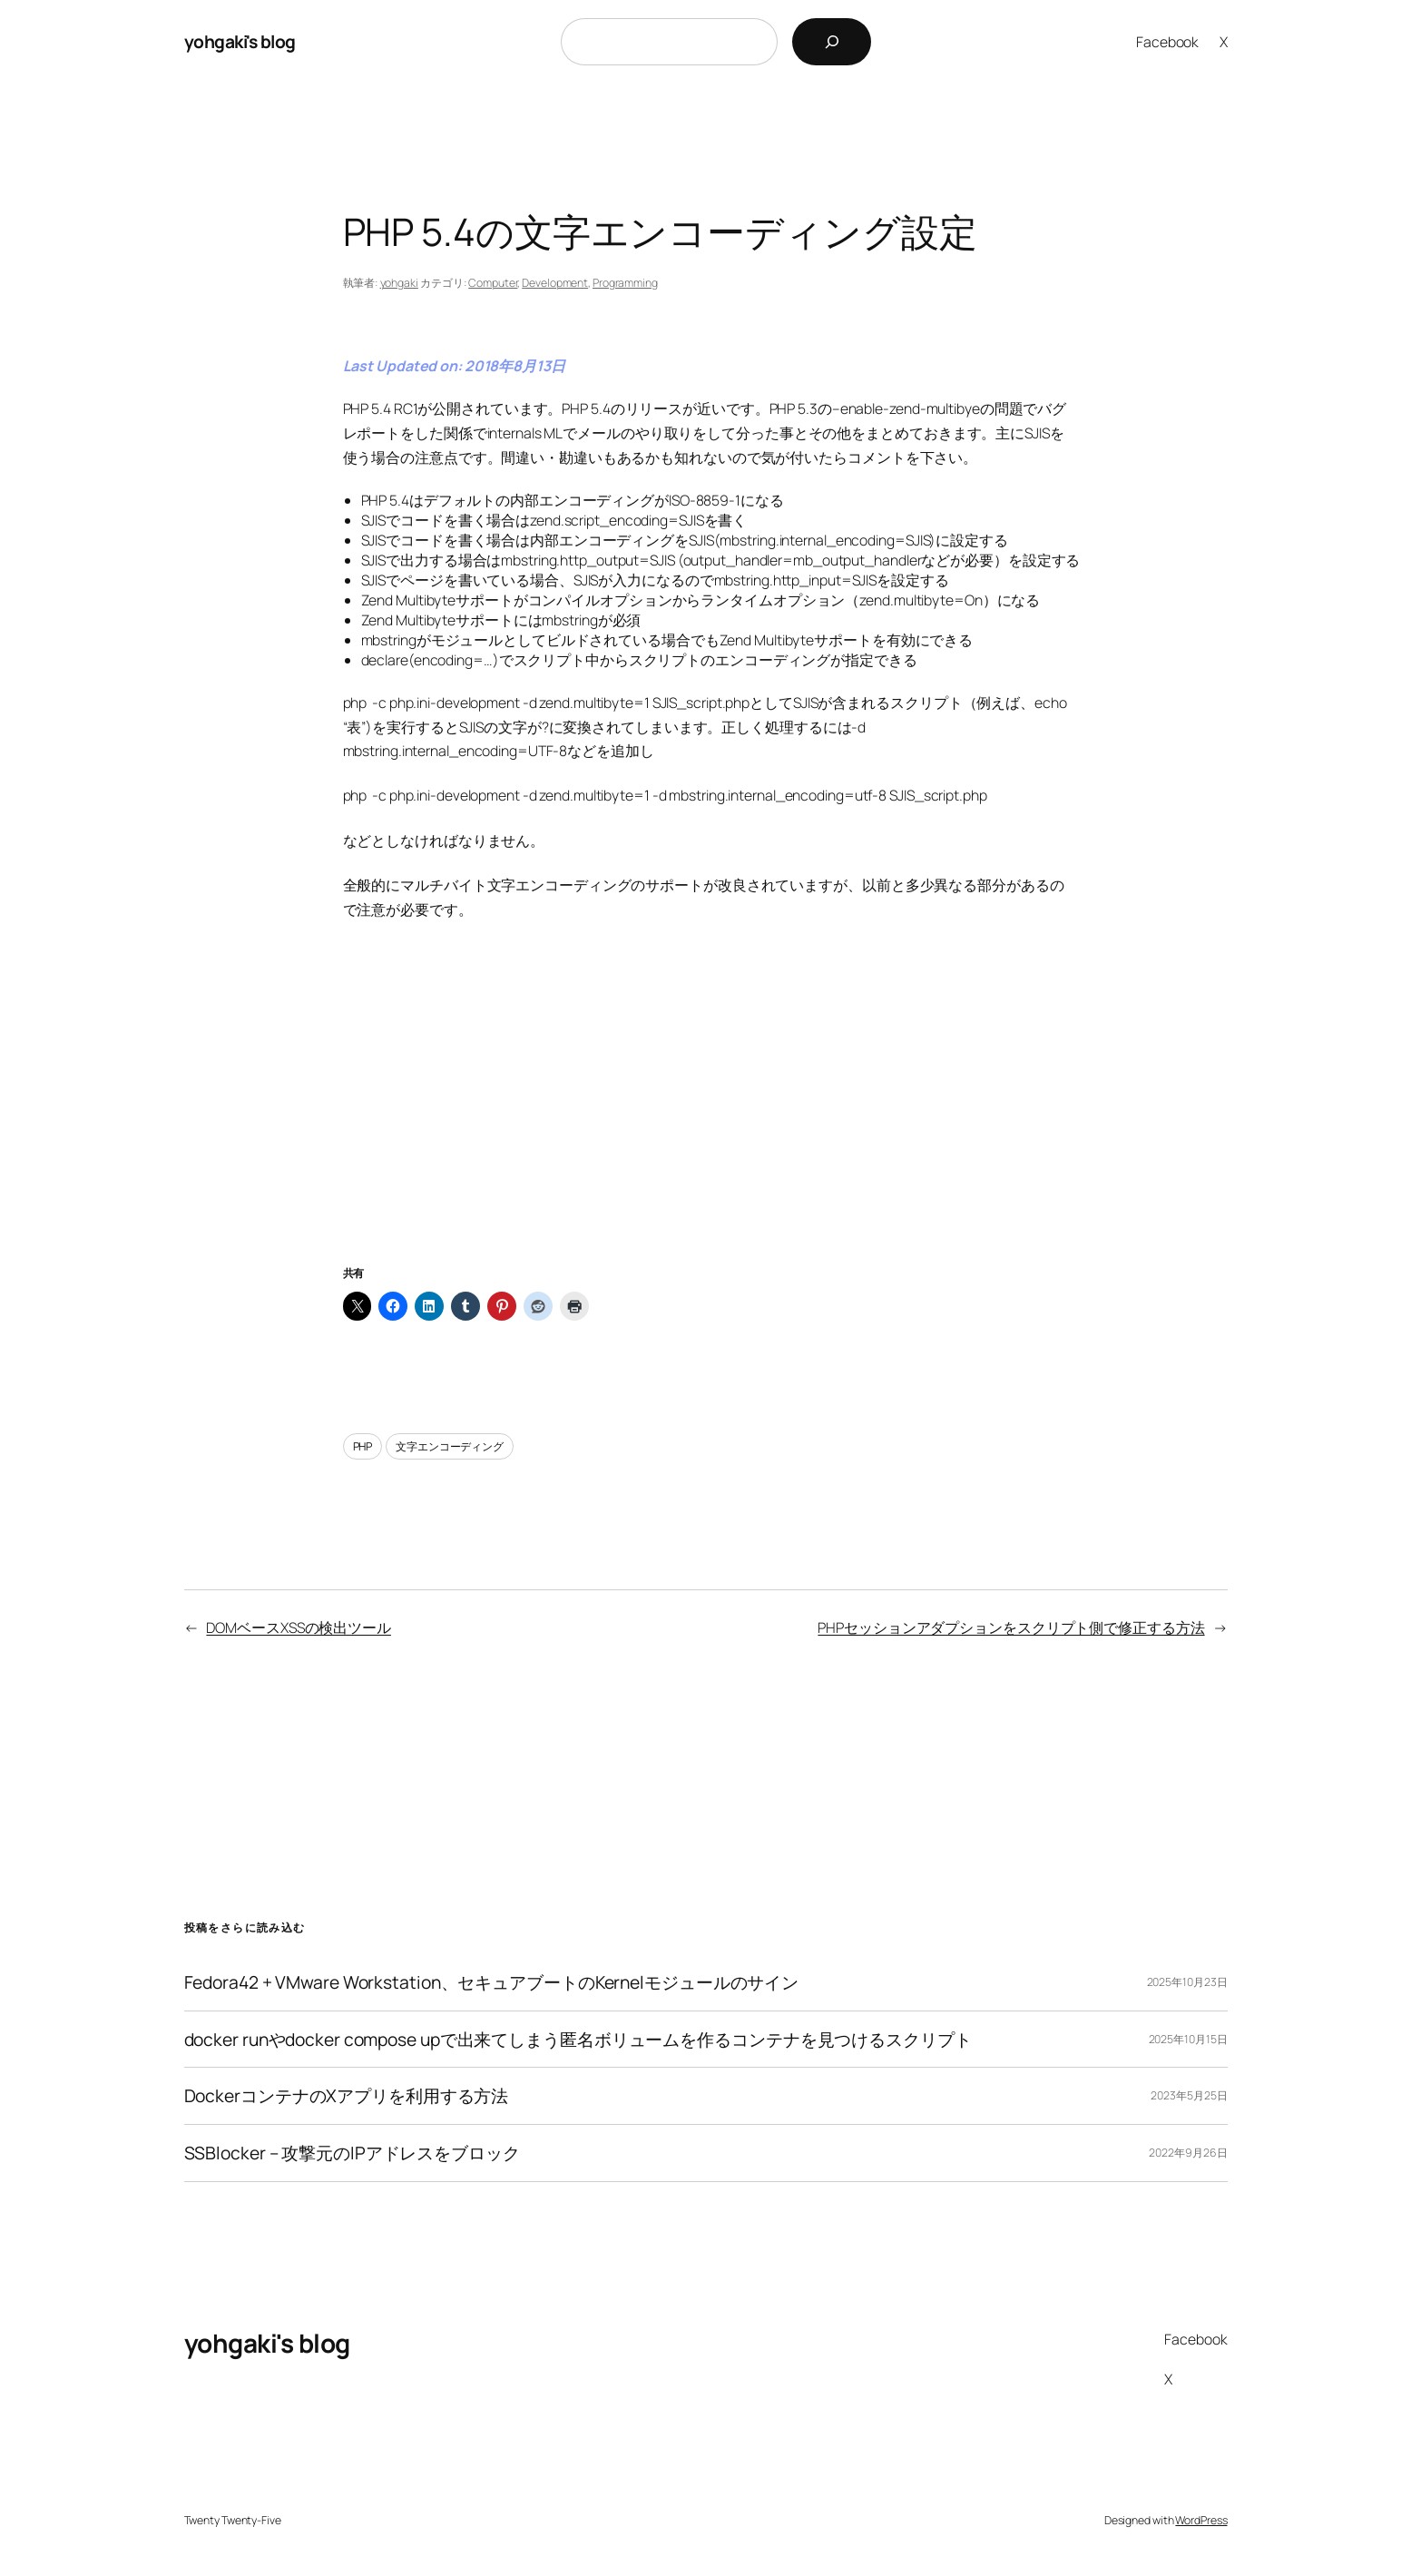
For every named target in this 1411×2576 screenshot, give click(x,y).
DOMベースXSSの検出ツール (298, 1627)
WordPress (1201, 2520)
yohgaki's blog (240, 41)
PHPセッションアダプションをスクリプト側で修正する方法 (1011, 1627)
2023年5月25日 (1189, 2095)
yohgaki (399, 282)
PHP (363, 1446)
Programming (625, 282)
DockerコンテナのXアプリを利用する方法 (346, 2096)
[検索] (831, 41)
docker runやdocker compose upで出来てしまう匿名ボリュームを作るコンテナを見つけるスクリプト (578, 2040)
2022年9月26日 (1188, 2152)
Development (555, 282)
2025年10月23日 (1187, 1982)
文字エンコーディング (450, 1446)
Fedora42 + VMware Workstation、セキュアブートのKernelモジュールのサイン (491, 1982)
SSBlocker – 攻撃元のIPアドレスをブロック (352, 2153)
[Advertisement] (706, 1115)
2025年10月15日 (1188, 2039)
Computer (492, 282)
